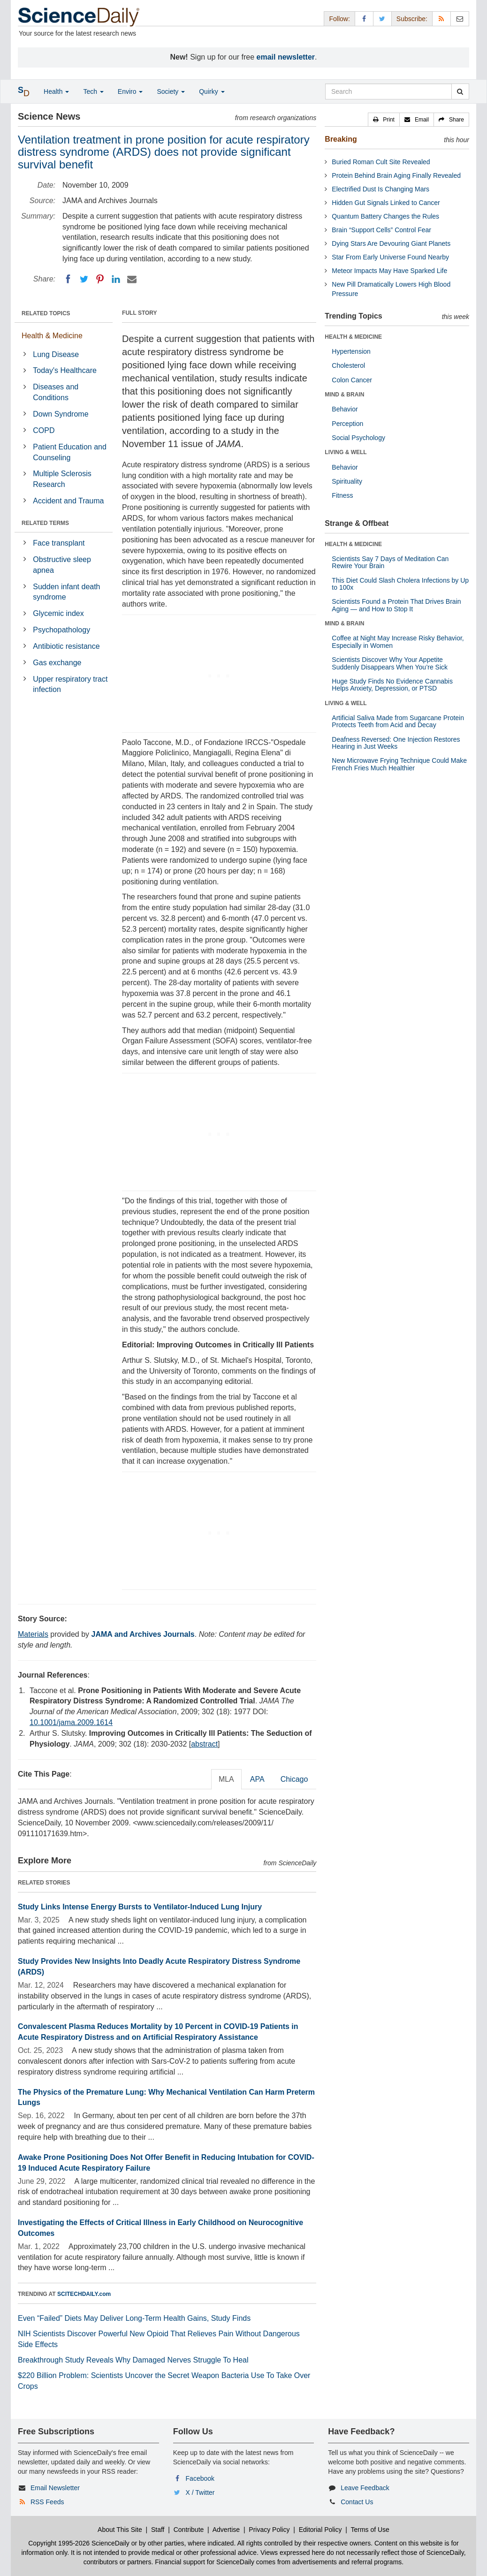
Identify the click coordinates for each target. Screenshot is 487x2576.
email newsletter (286, 57)
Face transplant (58, 543)
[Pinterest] (100, 279)
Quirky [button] (211, 91)
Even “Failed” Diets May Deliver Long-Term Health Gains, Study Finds (134, 2318)
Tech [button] (93, 91)
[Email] (131, 279)
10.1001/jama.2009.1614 (71, 1722)
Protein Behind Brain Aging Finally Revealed (396, 175)
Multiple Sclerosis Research (62, 479)
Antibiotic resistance (66, 646)
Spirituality (347, 481)
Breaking (341, 139)
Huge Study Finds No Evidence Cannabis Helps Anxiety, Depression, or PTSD (392, 684)
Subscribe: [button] (411, 19)
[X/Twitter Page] (382, 18)
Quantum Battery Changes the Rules (385, 216)
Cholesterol (348, 365)
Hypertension (351, 351)
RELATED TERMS (45, 523)
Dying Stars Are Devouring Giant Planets (391, 243)
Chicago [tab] (294, 1779)
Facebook (200, 2478)
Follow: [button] (339, 19)
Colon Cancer (352, 380)
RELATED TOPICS (46, 313)
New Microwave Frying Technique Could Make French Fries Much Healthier (399, 764)
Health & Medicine (52, 336)
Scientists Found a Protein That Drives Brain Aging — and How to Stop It (396, 605)
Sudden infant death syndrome (66, 592)
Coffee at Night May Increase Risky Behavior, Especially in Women (398, 641)
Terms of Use (369, 2529)
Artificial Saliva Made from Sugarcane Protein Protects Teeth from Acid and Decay (398, 721)
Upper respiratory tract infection (70, 684)
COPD (43, 430)
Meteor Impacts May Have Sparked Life (389, 270)
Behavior (345, 409)
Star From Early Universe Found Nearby (390, 257)
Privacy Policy (269, 2529)
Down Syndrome (60, 414)
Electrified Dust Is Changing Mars (380, 189)
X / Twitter (200, 2492)
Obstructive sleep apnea (62, 564)
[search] (460, 91)
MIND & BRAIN (344, 394)
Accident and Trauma (68, 501)
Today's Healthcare (65, 370)
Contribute (189, 2529)
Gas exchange (57, 663)
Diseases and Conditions (55, 392)
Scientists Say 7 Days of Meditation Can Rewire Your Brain (390, 562)
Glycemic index (58, 613)
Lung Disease (56, 354)
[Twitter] (84, 279)
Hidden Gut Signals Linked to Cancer (386, 202)
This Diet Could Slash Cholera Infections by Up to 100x (400, 584)
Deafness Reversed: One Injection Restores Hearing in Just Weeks (396, 743)
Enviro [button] (130, 91)
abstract (204, 1744)
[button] (384, 120)
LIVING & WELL (345, 452)
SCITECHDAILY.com (84, 2294)
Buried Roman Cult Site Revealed (381, 162)
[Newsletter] (459, 18)
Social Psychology (358, 437)
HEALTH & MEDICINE (353, 337)
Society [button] (171, 91)
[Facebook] (68, 279)
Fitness (342, 495)
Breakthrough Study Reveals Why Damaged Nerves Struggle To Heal (133, 2360)
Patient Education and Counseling (70, 452)
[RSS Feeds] (441, 18)
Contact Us (357, 2502)
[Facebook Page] (364, 18)
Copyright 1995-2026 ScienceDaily (78, 2543)
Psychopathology (61, 630)
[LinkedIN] (116, 279)
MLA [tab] (226, 1779)
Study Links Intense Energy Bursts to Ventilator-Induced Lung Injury (140, 1907)
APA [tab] (257, 1779)
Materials (33, 1634)
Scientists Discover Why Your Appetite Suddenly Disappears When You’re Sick (390, 663)
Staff (158, 2529)
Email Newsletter (55, 2488)
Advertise (226, 2529)
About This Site (120, 2529)
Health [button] (56, 91)
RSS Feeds (47, 2502)
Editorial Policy (320, 2529)
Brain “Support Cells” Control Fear (381, 230)
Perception (347, 423)
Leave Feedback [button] (365, 2488)
